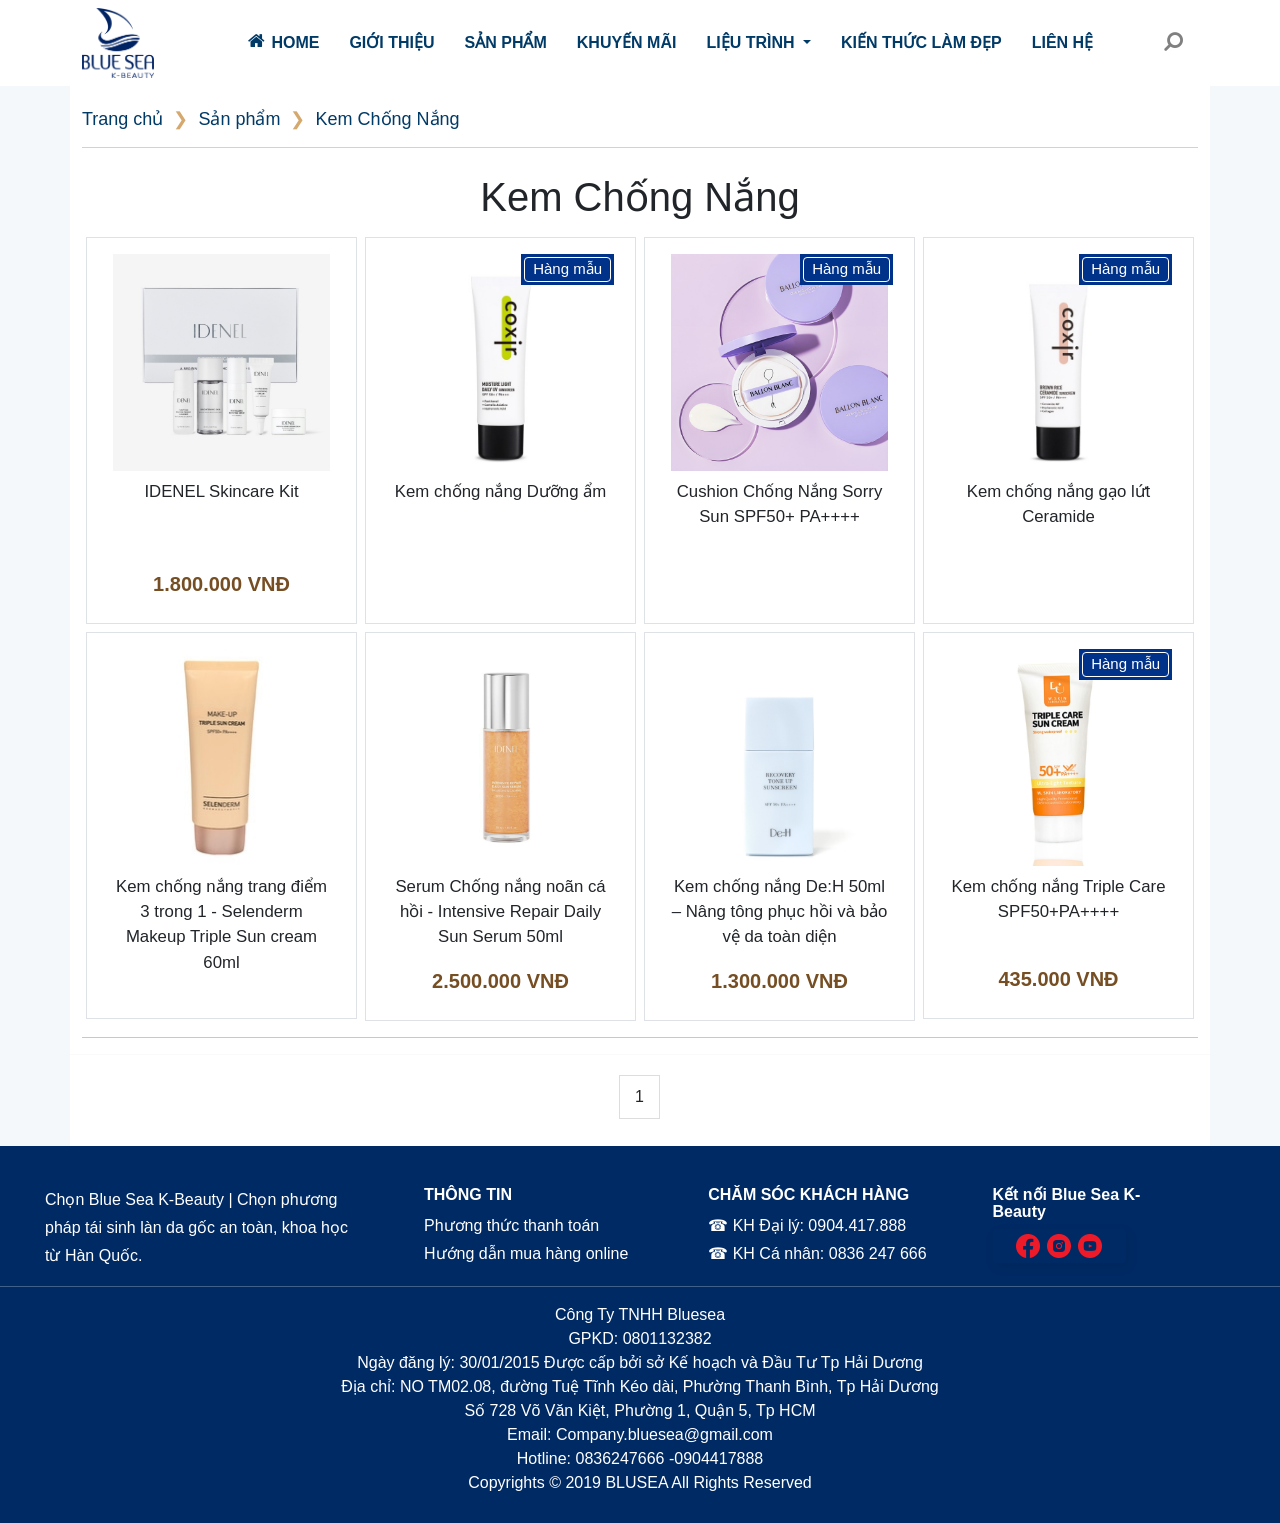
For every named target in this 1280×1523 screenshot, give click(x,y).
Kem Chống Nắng (387, 119)
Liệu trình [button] (752, 42)
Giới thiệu (391, 42)
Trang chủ (122, 119)
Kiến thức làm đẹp (921, 42)
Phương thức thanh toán (510, 1225)
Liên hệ (1062, 42)
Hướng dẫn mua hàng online (525, 1253)
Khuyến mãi (627, 42)
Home (283, 41)
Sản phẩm (506, 42)
